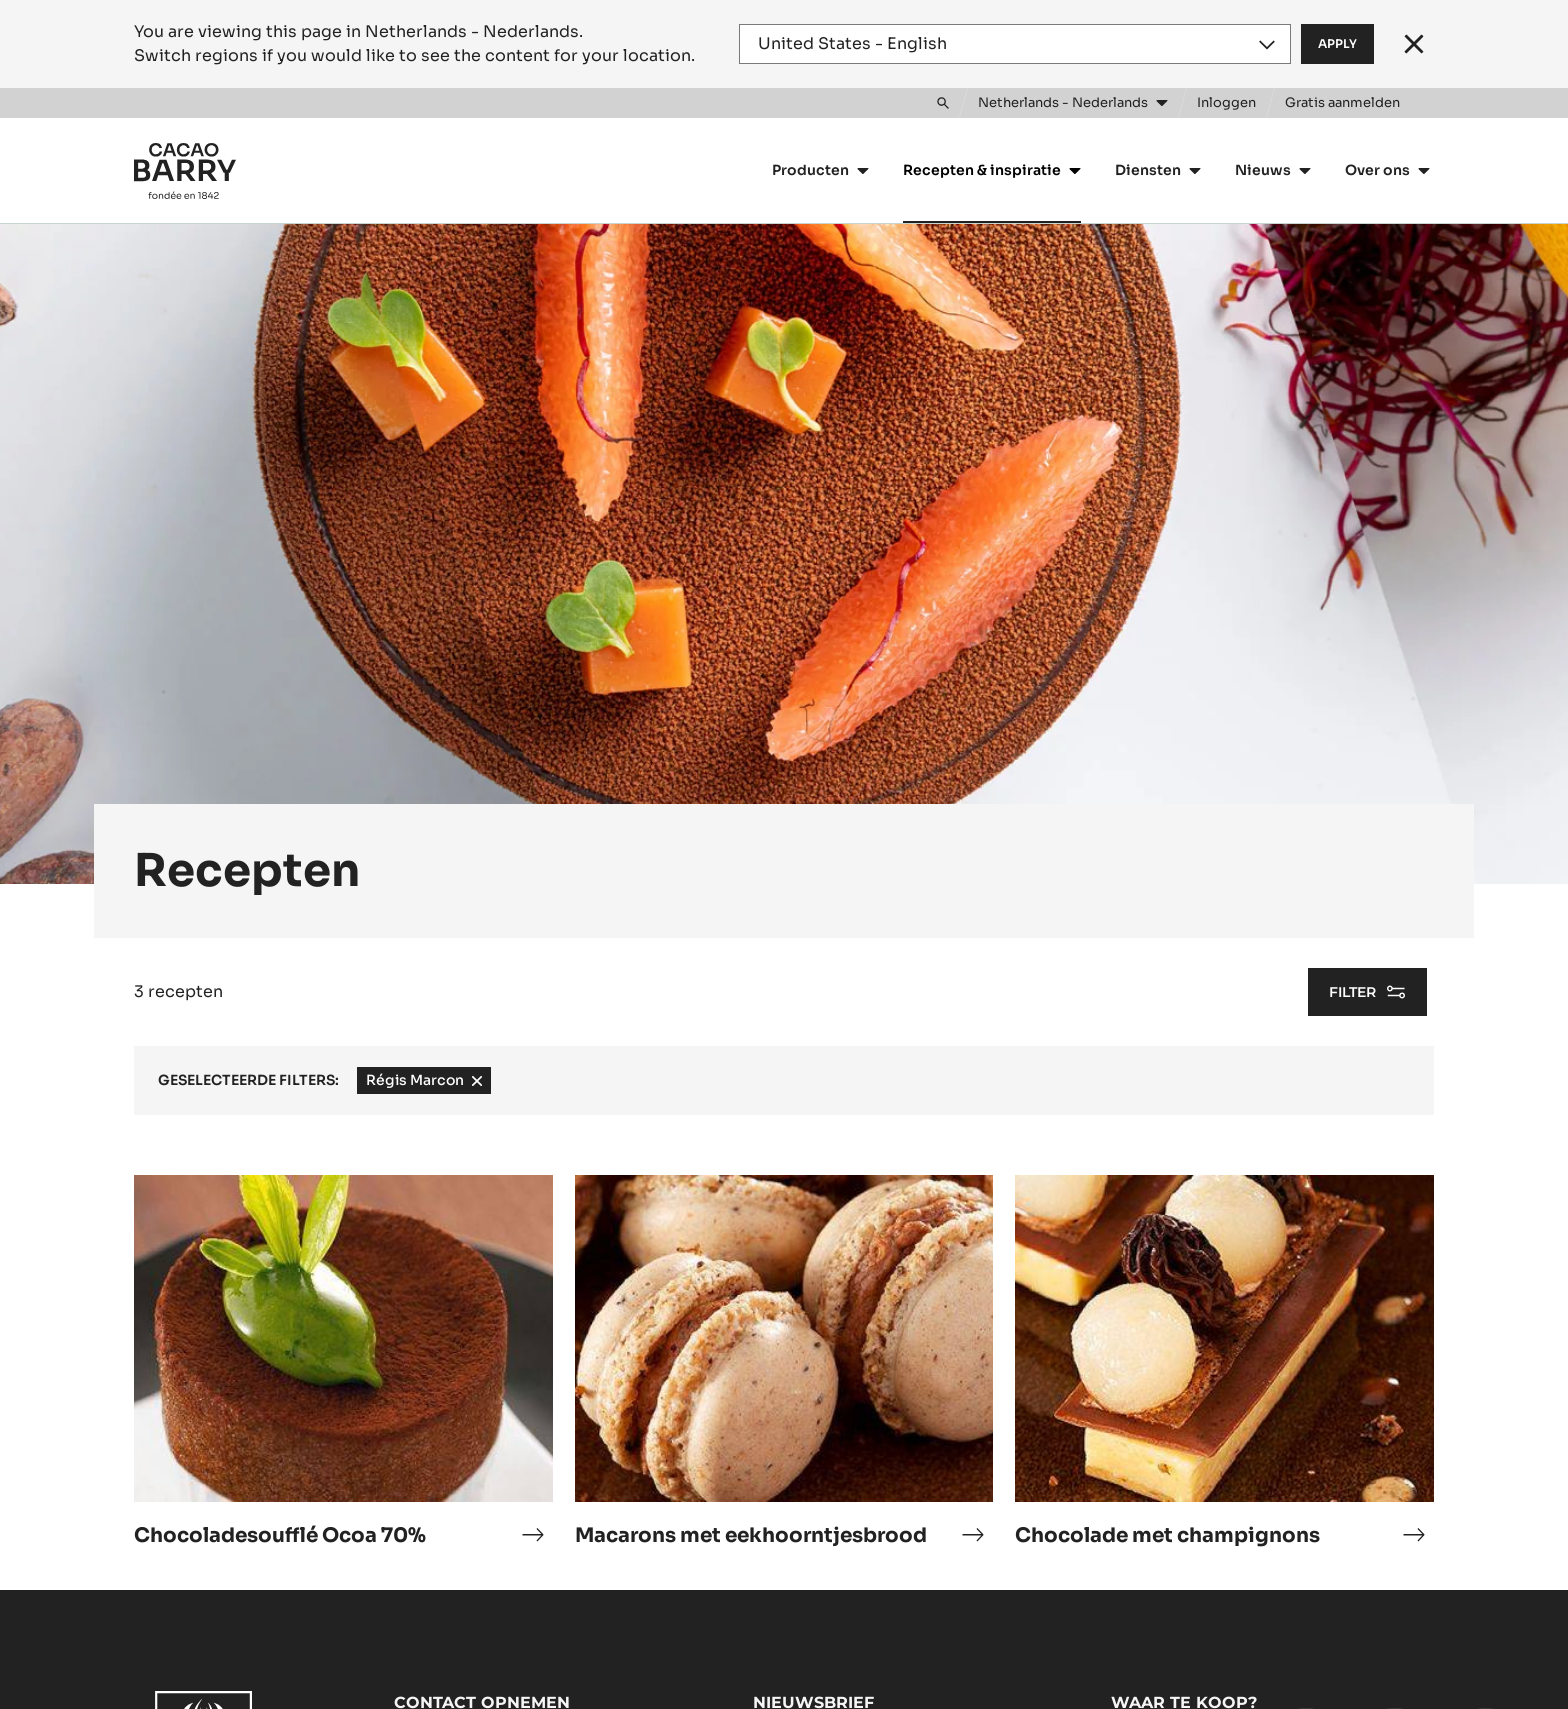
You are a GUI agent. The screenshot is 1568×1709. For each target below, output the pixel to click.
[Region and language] (1015, 44)
